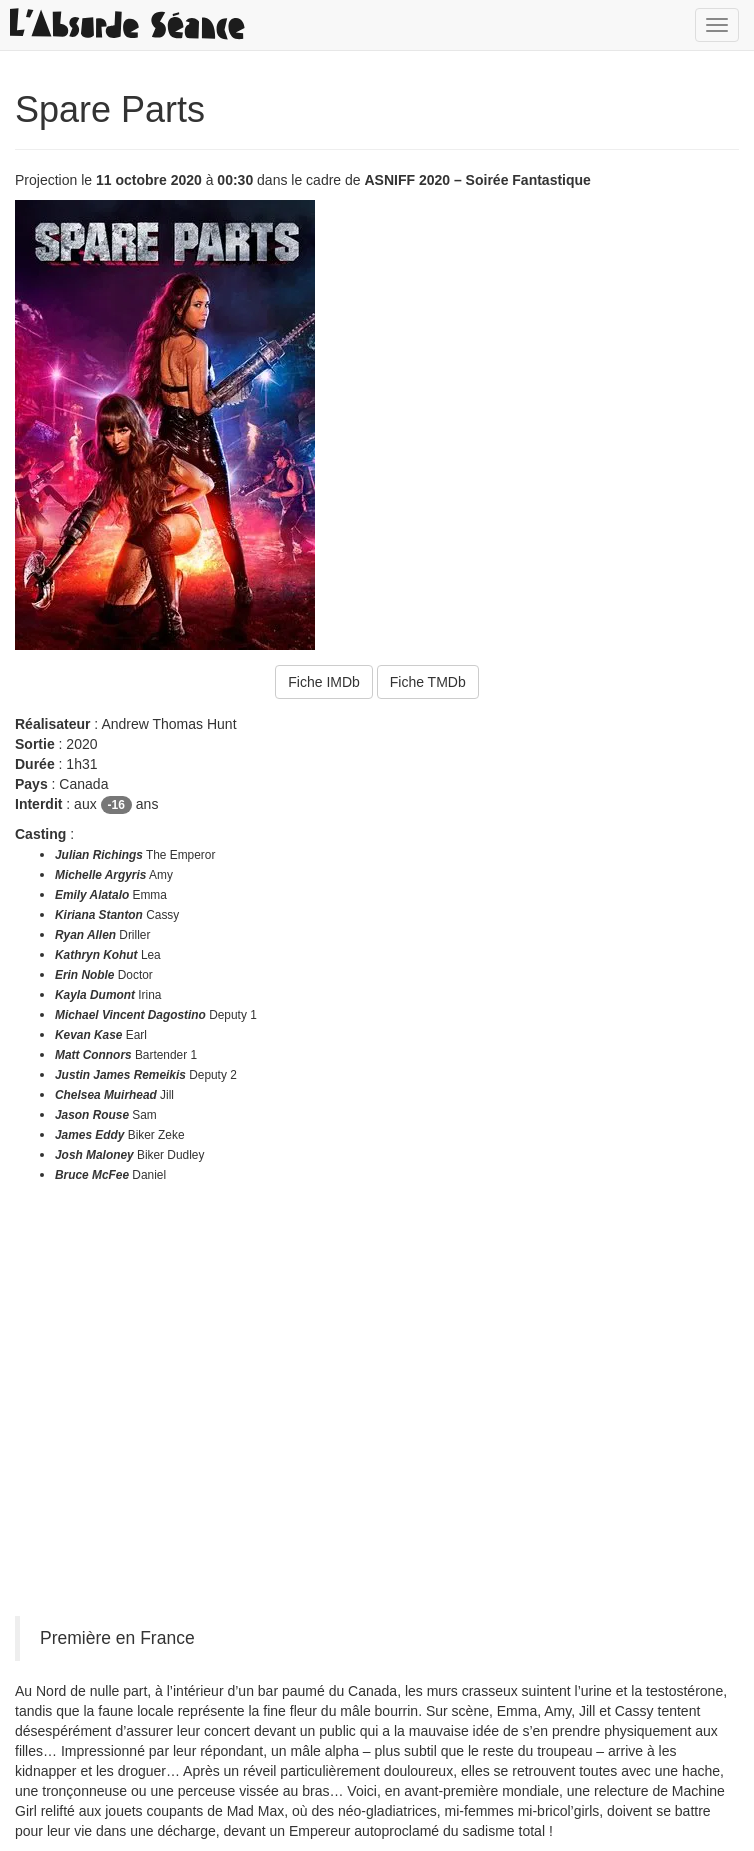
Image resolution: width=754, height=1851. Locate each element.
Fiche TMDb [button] (428, 682)
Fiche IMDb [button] (324, 682)
